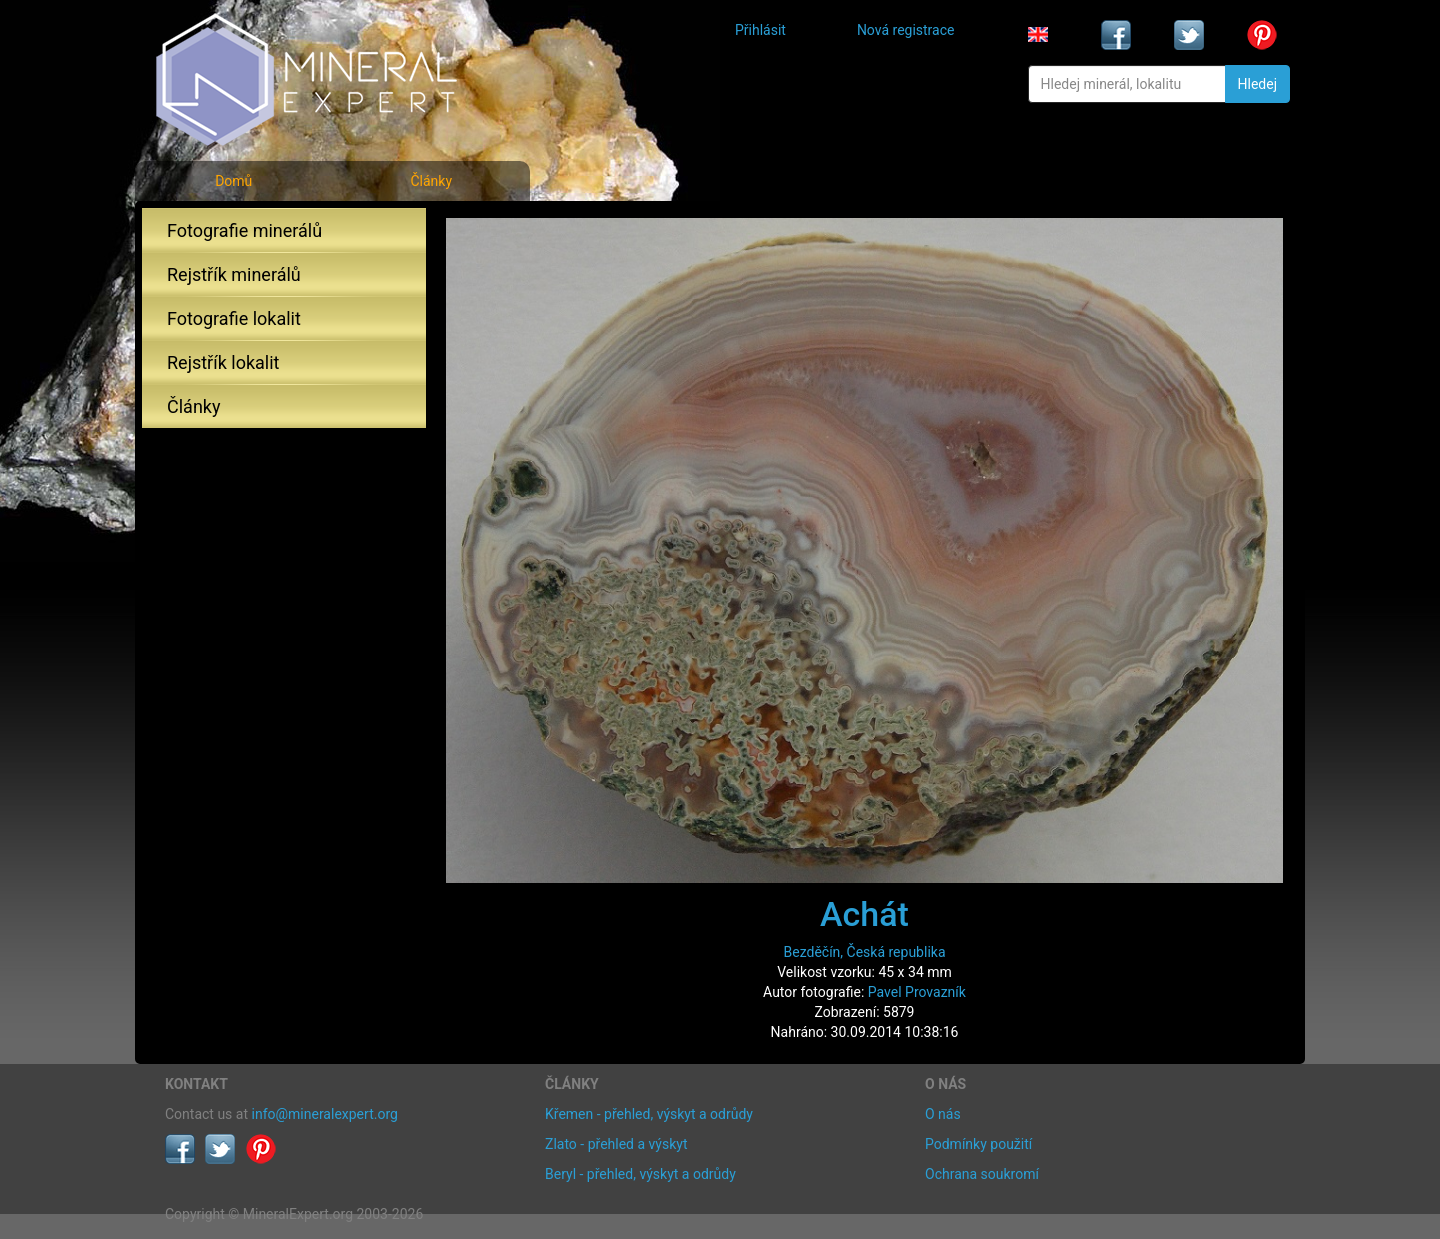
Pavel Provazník (917, 992)
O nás (943, 1114)
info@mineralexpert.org (325, 1114)
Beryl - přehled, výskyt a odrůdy (640, 1174)
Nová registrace (906, 30)
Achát (864, 914)
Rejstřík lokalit (223, 362)
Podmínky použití (978, 1144)
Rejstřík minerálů (234, 274)
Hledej (1257, 84)
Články (431, 181)
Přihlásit (760, 30)
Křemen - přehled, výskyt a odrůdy (649, 1114)
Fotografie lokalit (234, 318)
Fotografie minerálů (244, 230)
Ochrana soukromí (982, 1174)
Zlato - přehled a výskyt (616, 1144)
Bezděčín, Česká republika (865, 952)
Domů (233, 181)
